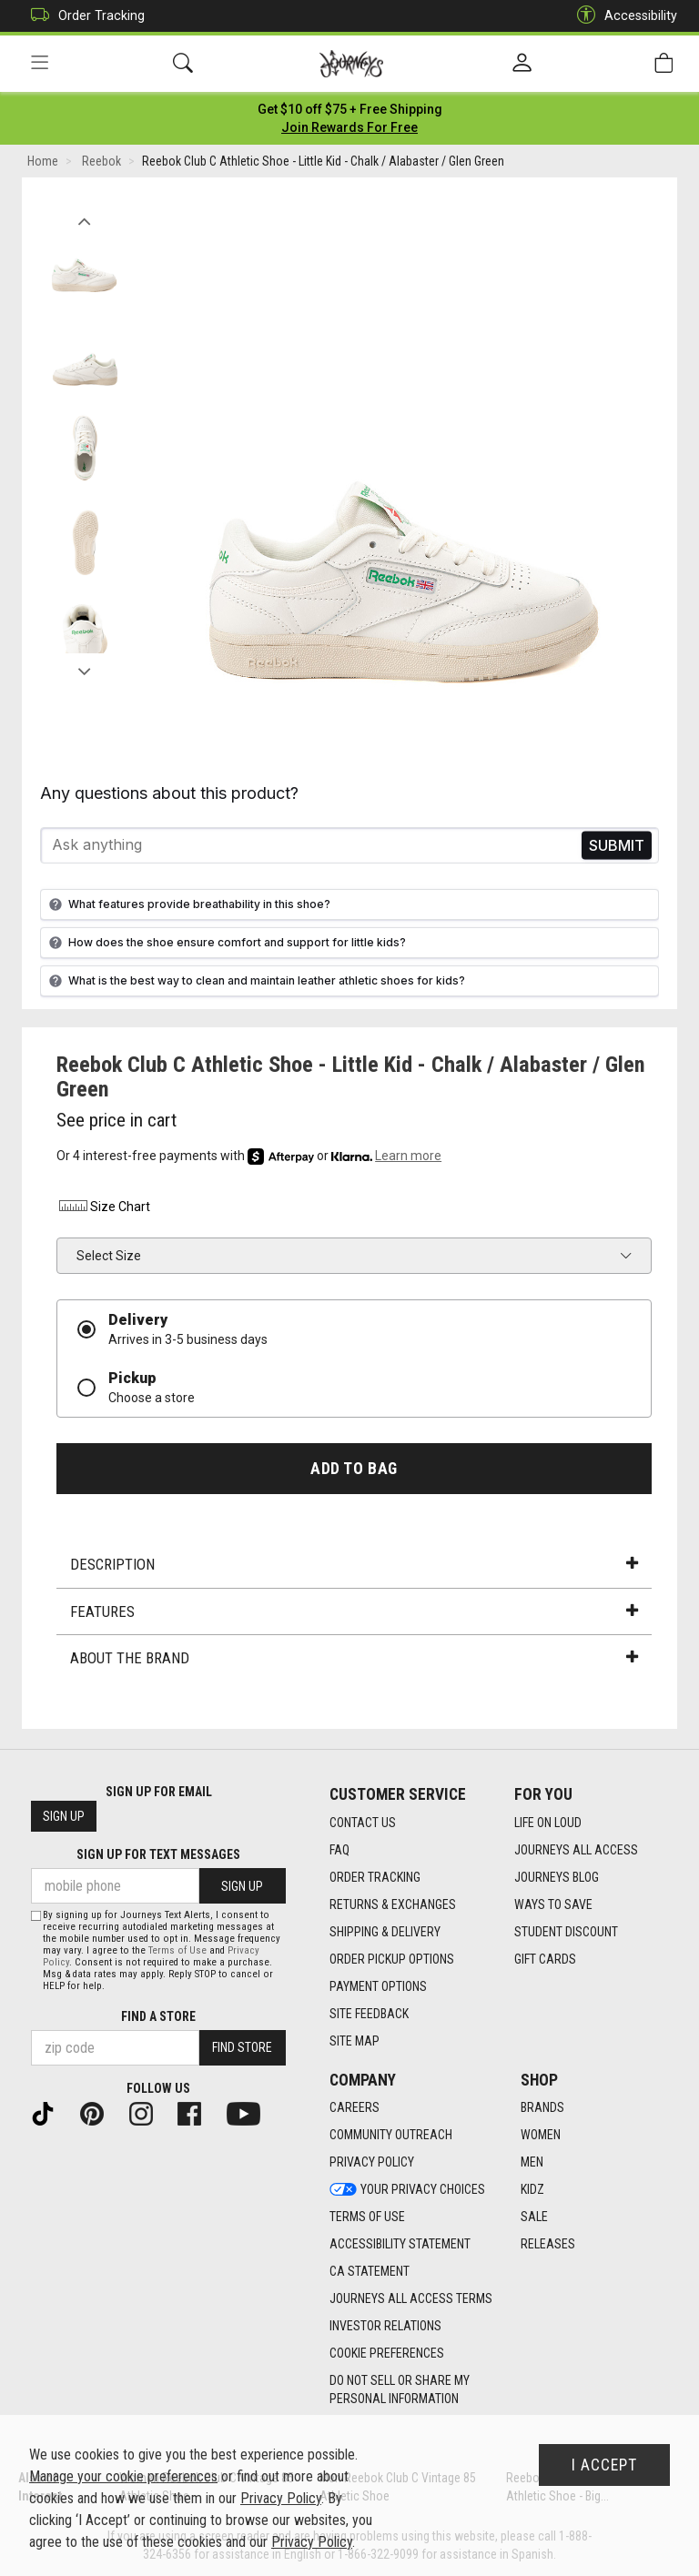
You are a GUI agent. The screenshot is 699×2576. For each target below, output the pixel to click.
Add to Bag (353, 1469)
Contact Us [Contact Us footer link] (362, 1822)
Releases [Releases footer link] (548, 2244)
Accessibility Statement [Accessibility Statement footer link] (400, 2244)
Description (354, 1565)
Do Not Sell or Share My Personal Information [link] (399, 2389)
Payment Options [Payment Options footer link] (378, 1986)
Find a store (158, 2016)
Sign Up (64, 1816)
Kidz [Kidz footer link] (532, 2189)
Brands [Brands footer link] (542, 2107)
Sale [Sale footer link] (534, 2216)
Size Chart (103, 1206)
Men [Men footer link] (532, 2162)
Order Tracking (83, 16)
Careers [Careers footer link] (354, 2107)
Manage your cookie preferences (123, 2476)
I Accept (604, 2465)
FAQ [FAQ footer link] (339, 1850)
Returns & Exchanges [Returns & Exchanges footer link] (392, 1904)
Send (617, 846)
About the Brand (354, 1659)
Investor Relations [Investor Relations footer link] (385, 2325)
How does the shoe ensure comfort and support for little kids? (225, 943)
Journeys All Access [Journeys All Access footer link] (576, 1850)
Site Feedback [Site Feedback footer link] (369, 2013)
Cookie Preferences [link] (386, 2353)
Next (84, 667)
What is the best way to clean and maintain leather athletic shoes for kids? (255, 981)
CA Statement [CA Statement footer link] (369, 2271)
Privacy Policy (280, 2498)
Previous (84, 216)
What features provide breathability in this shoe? (187, 904)
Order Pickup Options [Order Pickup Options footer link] (391, 1959)
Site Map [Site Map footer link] (354, 2041)
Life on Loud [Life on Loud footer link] (548, 1822)
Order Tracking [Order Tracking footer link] (374, 1877)
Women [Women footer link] (541, 2134)
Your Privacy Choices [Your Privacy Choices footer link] (407, 2189)
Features (354, 1611)
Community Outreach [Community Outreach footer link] (390, 2134)
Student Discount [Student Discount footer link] (566, 1931)
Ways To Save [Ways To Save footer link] (553, 1904)
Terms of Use (177, 1950)
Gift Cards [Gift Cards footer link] (545, 1959)
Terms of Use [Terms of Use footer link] (367, 2216)
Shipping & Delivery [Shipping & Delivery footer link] (385, 1931)
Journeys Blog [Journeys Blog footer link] (556, 1877)
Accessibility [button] (622, 16)
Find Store (242, 2047)
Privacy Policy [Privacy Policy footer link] (371, 2162)
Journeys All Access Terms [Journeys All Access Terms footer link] (410, 2298)
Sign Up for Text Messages (158, 1854)
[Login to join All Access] (350, 109)
